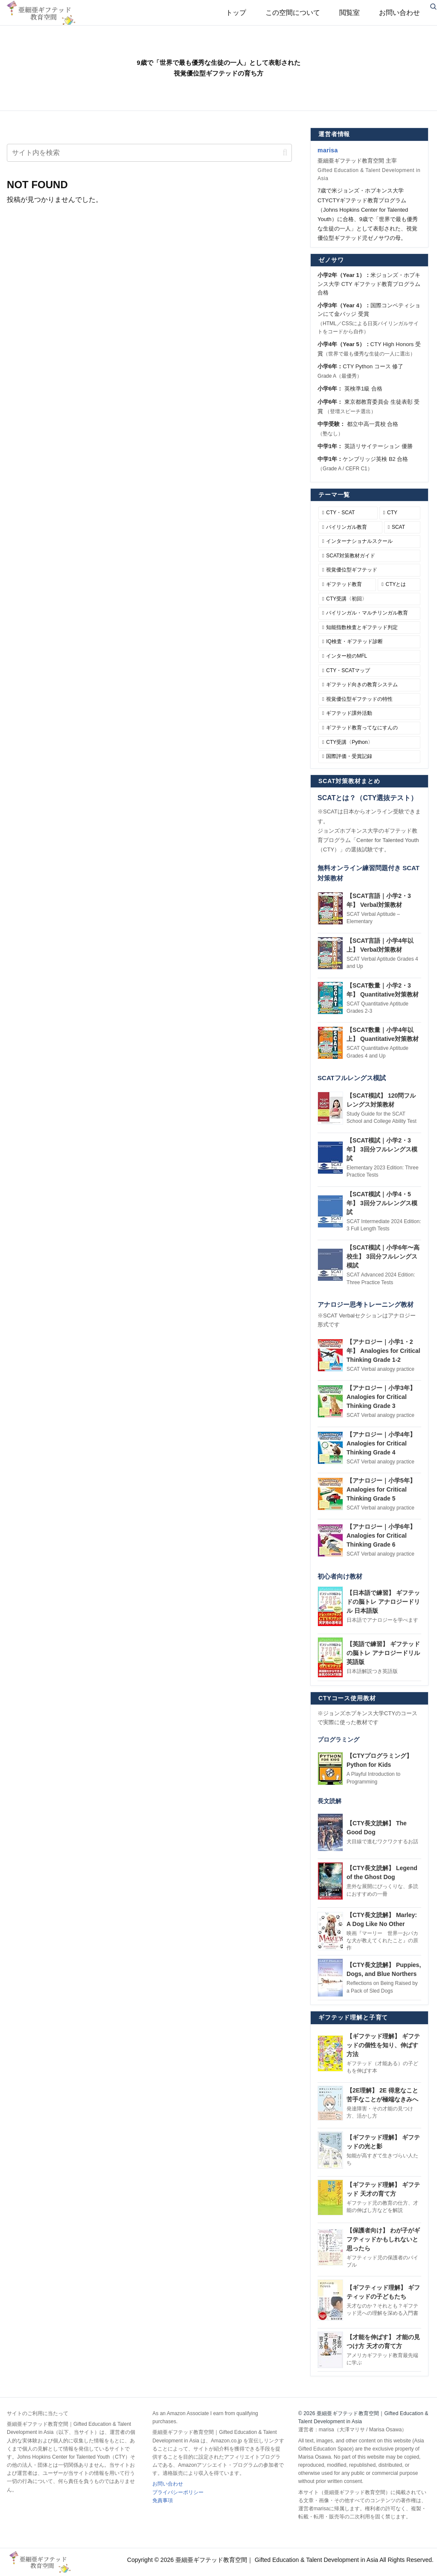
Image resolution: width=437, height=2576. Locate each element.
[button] (285, 152)
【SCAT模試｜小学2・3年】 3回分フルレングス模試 (382, 1149)
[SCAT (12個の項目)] (402, 527)
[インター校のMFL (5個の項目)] (369, 656)
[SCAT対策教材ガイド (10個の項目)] (369, 556)
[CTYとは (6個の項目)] (399, 584)
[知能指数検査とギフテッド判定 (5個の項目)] (369, 627)
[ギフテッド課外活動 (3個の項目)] (369, 713)
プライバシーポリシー (178, 2492)
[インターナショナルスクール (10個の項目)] (369, 541)
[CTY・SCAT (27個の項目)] (348, 513)
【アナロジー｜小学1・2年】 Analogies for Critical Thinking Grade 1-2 (383, 1350)
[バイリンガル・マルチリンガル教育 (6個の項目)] (369, 613)
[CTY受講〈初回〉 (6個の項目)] (369, 599)
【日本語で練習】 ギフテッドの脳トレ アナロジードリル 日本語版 (383, 1601)
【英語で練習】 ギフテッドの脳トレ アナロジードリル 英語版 (383, 1653)
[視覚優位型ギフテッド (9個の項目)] (369, 570)
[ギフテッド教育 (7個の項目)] (347, 584)
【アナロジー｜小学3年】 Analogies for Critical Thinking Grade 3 (381, 1396)
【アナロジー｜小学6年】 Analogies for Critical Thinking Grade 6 (381, 1535)
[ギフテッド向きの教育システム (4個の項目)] (369, 685)
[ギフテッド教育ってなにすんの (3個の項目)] (369, 728)
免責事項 (162, 2500)
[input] (149, 153)
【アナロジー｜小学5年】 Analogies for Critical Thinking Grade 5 (381, 1489)
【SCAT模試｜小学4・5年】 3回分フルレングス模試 (382, 1203)
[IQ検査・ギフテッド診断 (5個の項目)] (369, 641)
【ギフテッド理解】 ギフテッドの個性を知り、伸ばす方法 (383, 2045)
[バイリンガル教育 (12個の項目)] (350, 527)
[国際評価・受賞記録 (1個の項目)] (369, 756)
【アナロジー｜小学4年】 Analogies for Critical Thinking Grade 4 (381, 1443)
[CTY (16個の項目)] (399, 513)
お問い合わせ (167, 2484)
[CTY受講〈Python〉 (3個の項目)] (369, 742)
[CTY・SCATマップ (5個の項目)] (369, 670)
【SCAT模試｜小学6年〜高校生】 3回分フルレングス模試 (383, 1256)
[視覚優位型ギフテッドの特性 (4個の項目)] (369, 699)
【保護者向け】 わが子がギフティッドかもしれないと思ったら (383, 2239)
